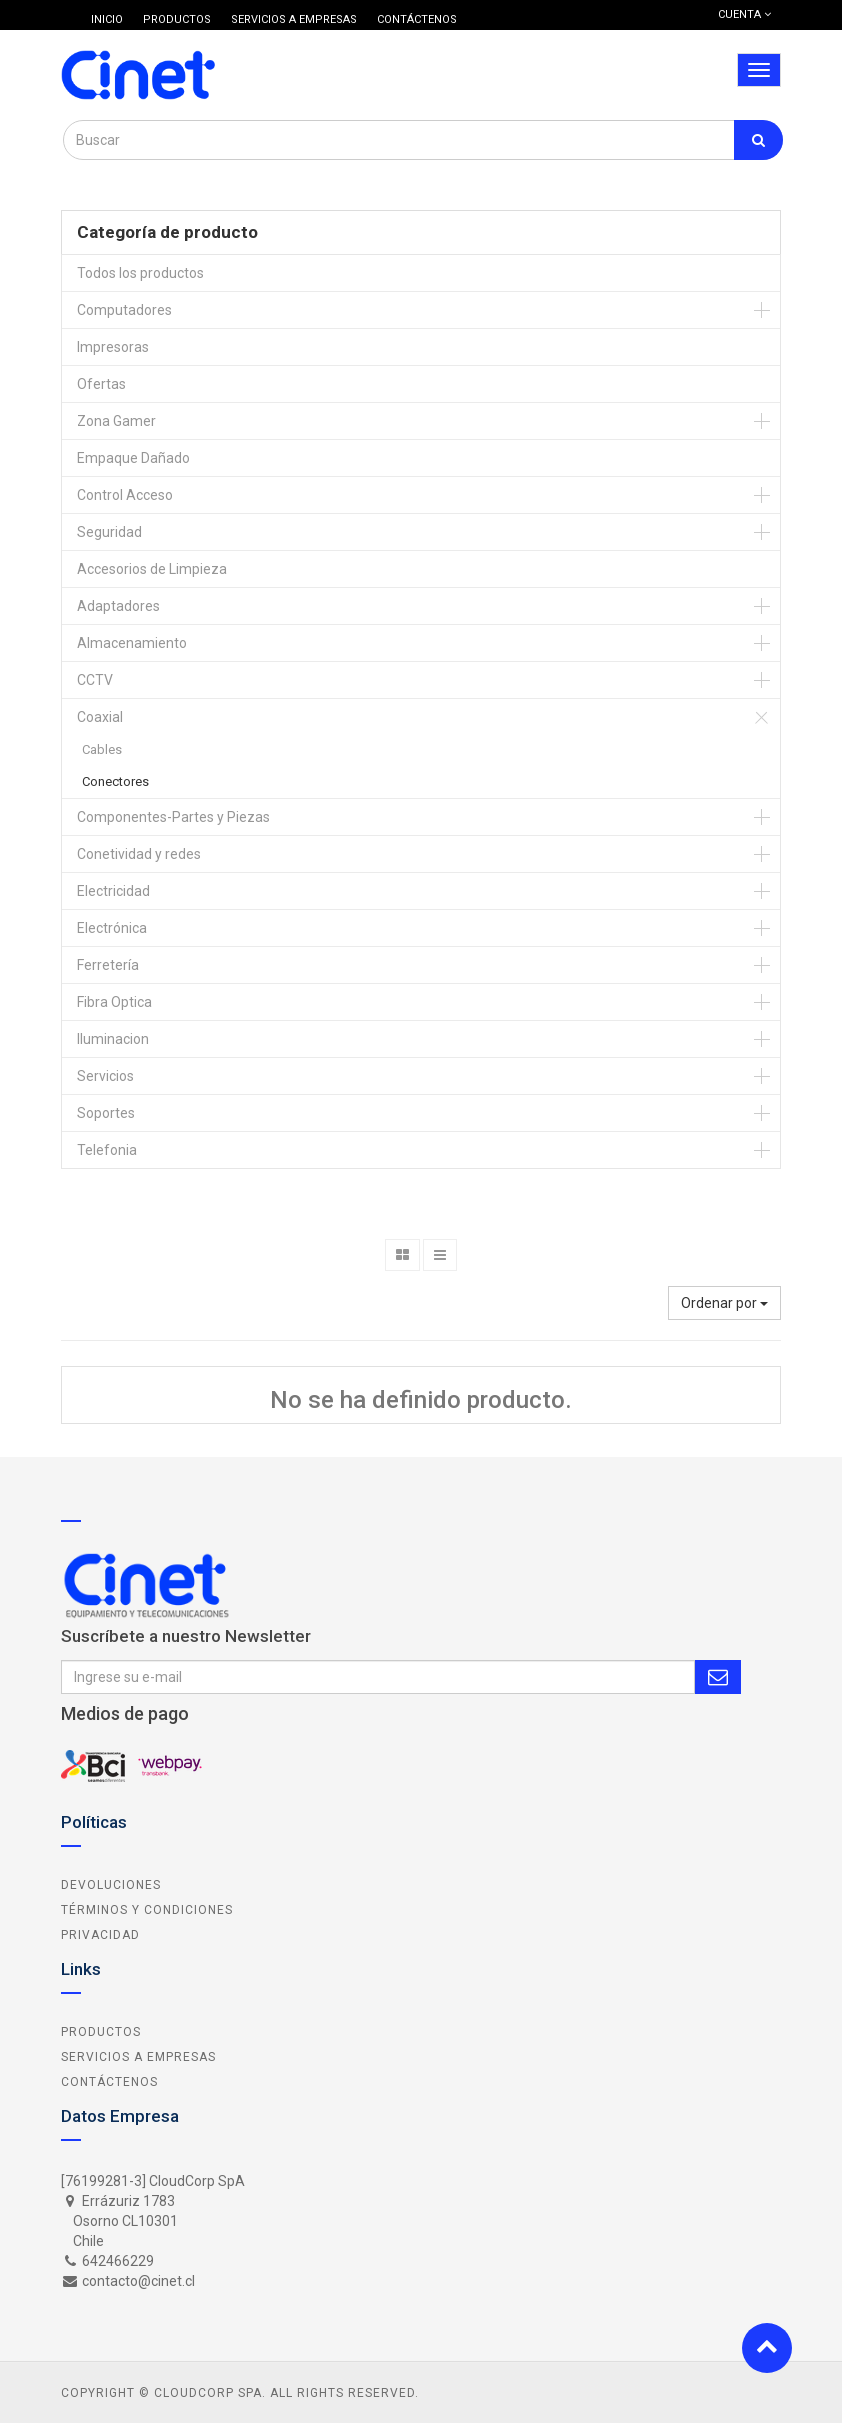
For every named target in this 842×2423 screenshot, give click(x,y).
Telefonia (107, 1150)
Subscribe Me (718, 1677)
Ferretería (108, 965)
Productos (101, 2032)
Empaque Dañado (133, 458)
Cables (102, 749)
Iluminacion (113, 1039)
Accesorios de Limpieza (152, 569)
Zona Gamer (116, 421)
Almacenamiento (132, 643)
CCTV (95, 680)
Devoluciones (111, 1885)
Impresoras (113, 347)
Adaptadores (118, 606)
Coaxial (100, 717)
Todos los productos (140, 273)
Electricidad (113, 891)
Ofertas (101, 384)
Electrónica (112, 928)
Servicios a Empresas (138, 2057)
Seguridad (109, 532)
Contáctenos (109, 2082)
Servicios (105, 1076)
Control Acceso (125, 495)
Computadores (124, 310)
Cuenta (744, 14)
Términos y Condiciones (147, 1910)
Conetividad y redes (139, 854)
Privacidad (100, 1935)
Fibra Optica (114, 1002)
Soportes (106, 1113)
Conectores (115, 781)
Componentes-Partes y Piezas (173, 817)
